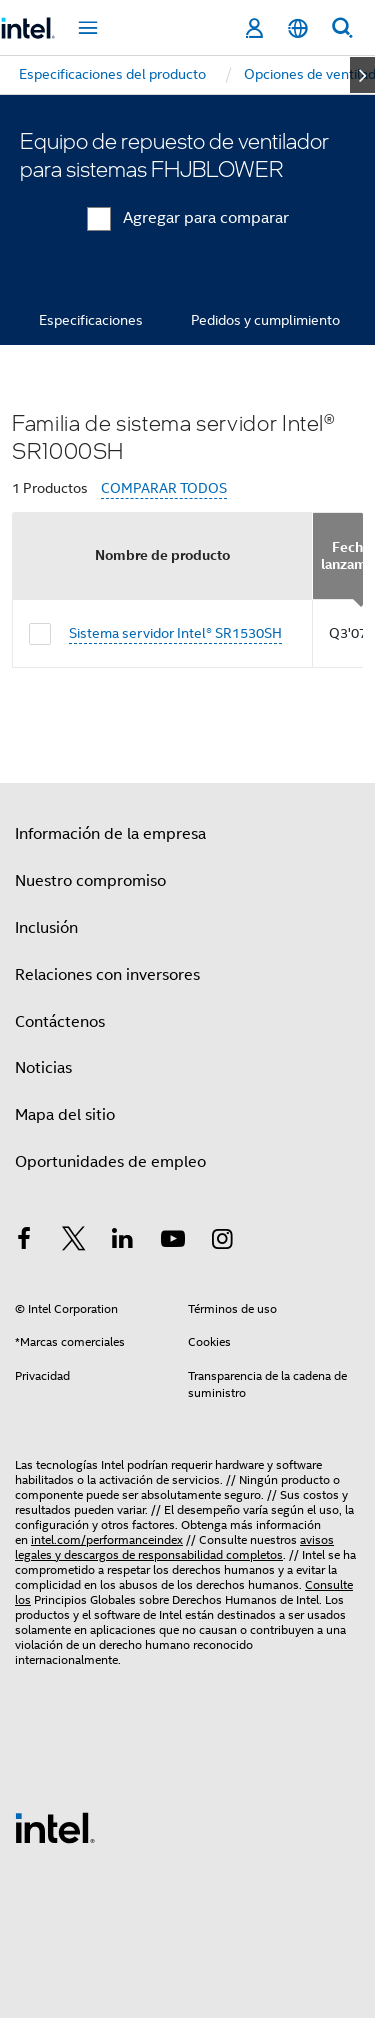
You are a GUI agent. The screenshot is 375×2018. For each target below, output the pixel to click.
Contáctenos (60, 1022)
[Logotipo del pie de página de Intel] (55, 1827)
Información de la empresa (110, 834)
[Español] (298, 28)
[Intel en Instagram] (222, 1242)
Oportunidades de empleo (110, 1162)
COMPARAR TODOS (164, 488)
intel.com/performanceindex (107, 1539)
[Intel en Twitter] (74, 1242)
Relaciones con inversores (107, 975)
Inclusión (46, 928)
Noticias (43, 1068)
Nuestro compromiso (90, 881)
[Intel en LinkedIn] (123, 1242)
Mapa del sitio (65, 1115)
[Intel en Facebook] (24, 1242)
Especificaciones (91, 320)
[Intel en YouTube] (173, 1242)
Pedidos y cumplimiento (265, 320)
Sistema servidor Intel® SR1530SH (175, 633)
